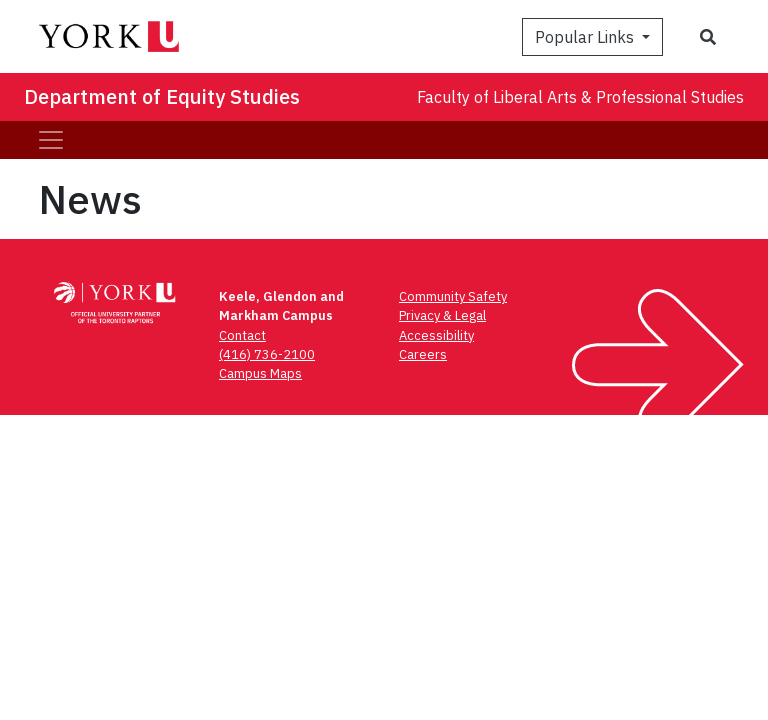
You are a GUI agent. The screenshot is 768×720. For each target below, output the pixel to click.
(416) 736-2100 (267, 354)
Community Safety (453, 296)
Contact (242, 335)
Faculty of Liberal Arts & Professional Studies (580, 97)
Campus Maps (260, 373)
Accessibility (436, 335)
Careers (423, 354)
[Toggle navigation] (51, 140)
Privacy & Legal (442, 315)
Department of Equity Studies (162, 96)
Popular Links (586, 37)
